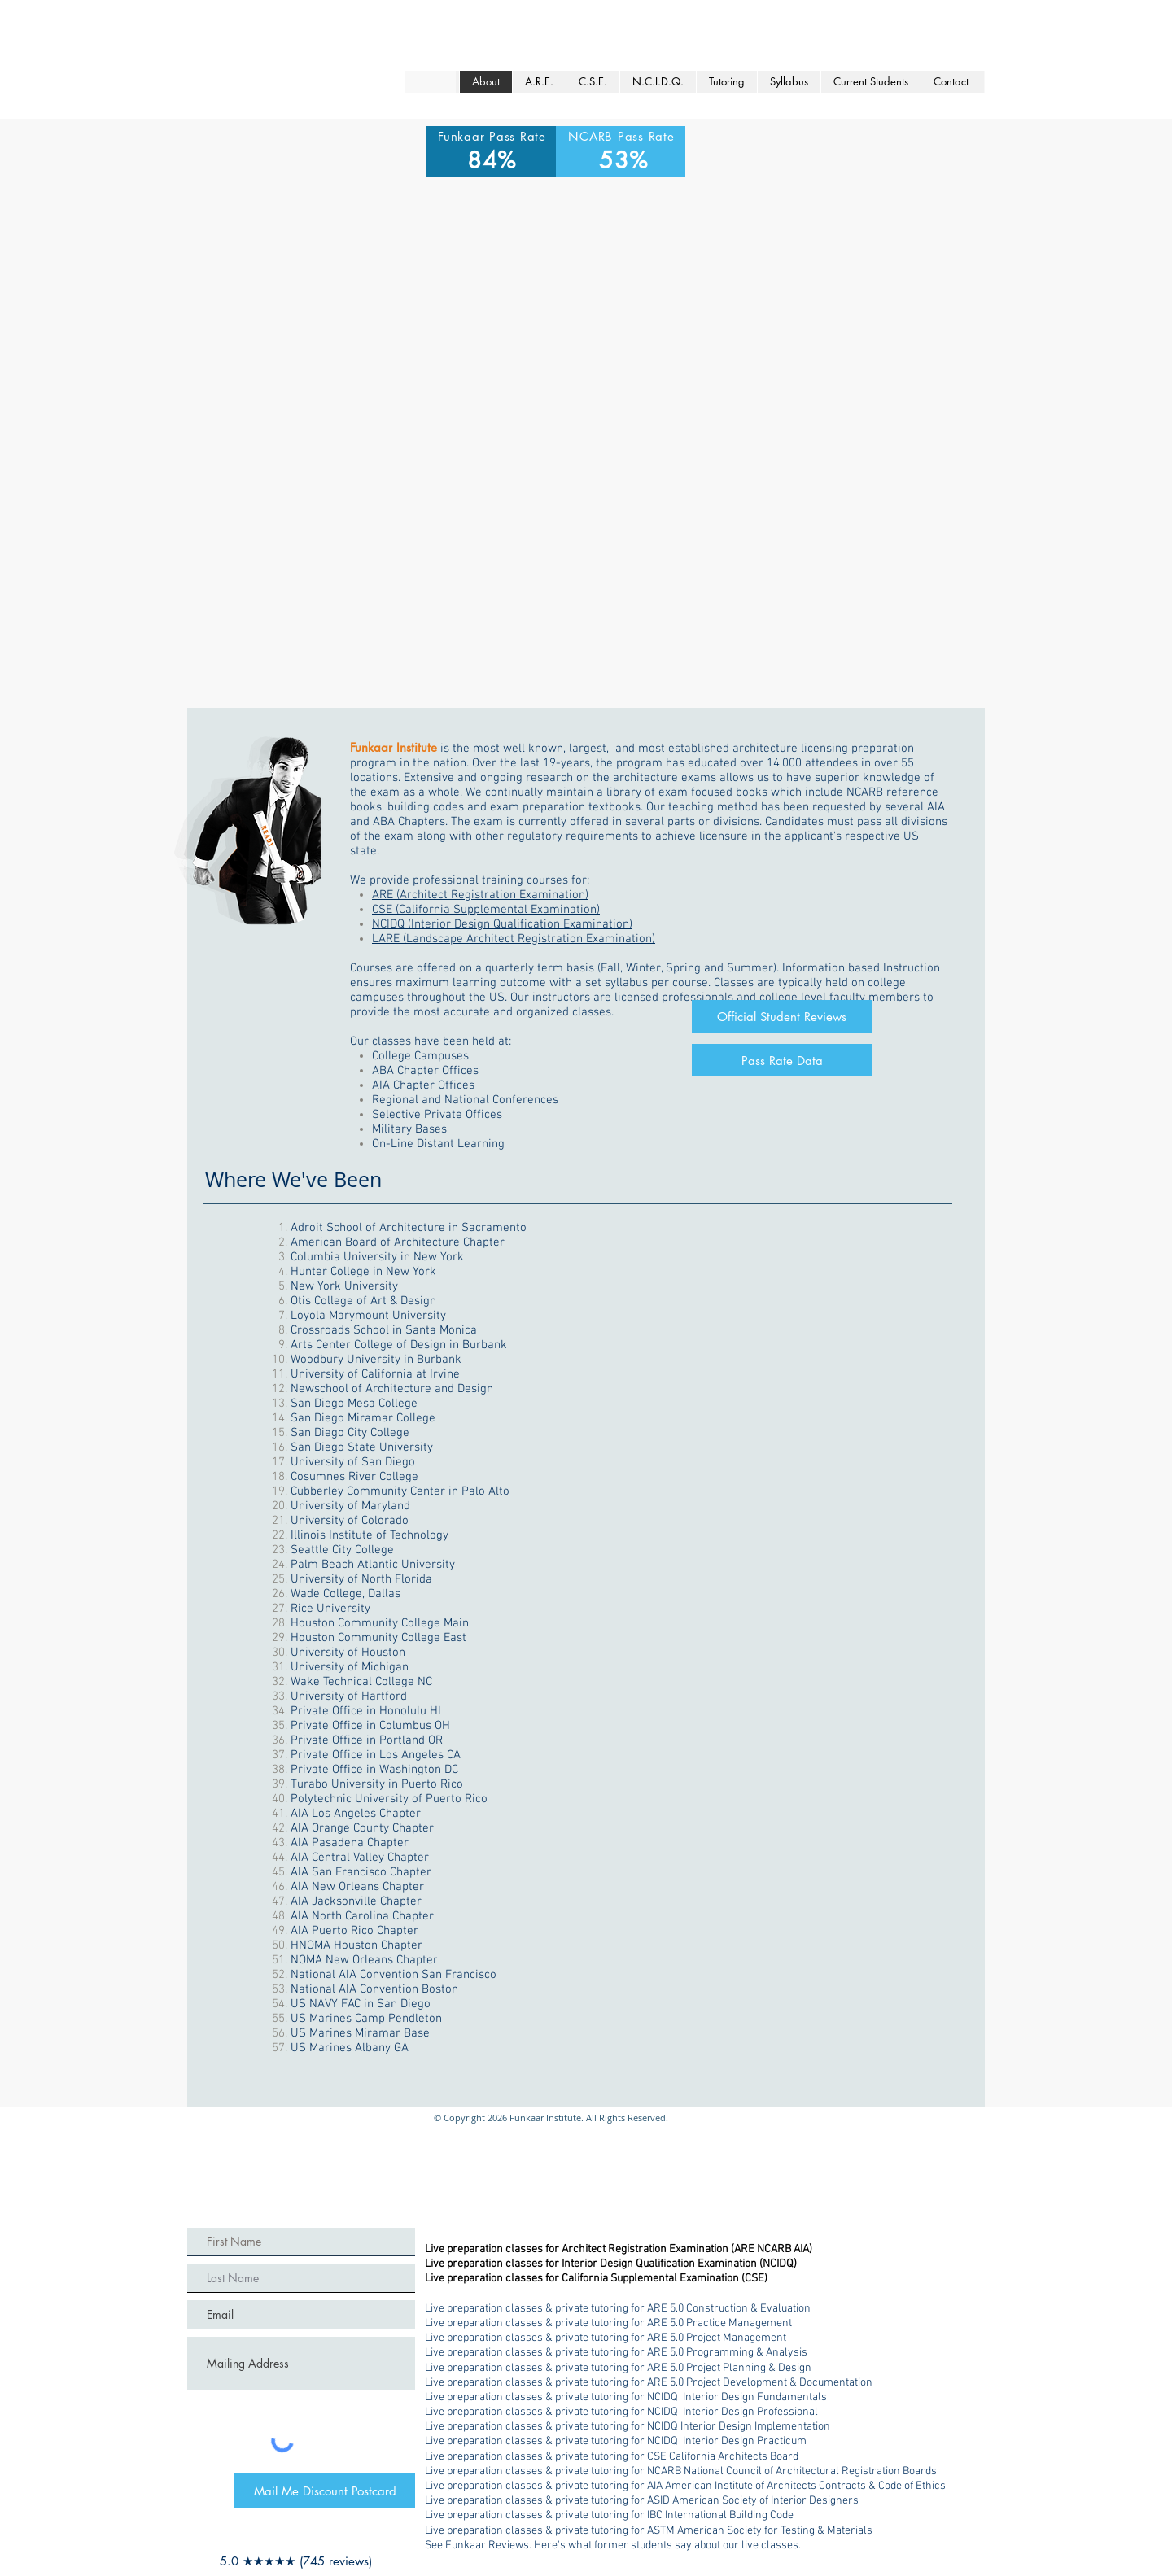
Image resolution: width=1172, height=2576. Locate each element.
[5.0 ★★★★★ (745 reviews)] (296, 2561)
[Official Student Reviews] (782, 1016)
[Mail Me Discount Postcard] (324, 2490)
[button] (726, 82)
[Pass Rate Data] (782, 1060)
